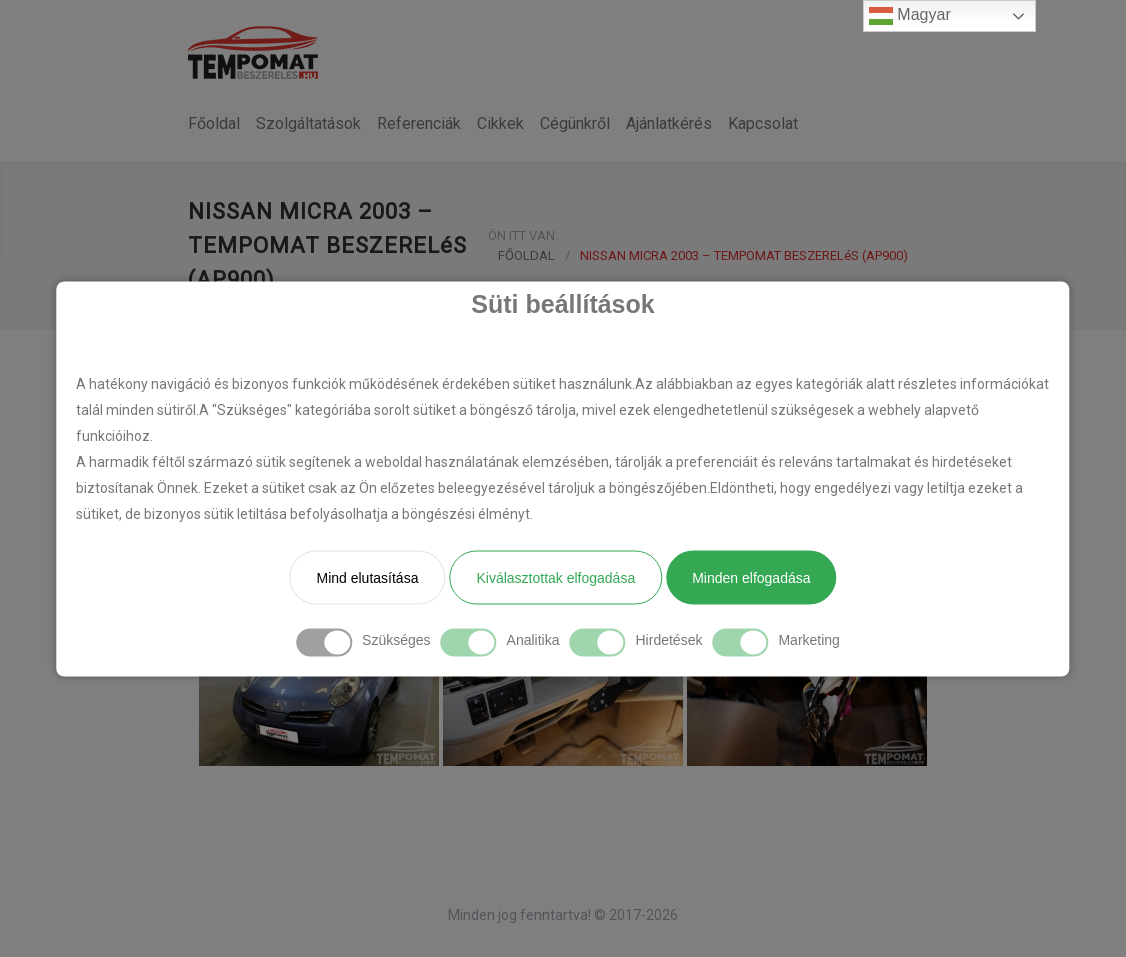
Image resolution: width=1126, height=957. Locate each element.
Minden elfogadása (751, 577)
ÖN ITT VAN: (523, 235)
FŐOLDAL (526, 255)
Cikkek (500, 123)
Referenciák (419, 123)
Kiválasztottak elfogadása (555, 577)
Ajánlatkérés (669, 123)
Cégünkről (575, 123)
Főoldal (214, 123)
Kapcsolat (763, 123)
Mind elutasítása (367, 577)
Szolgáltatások (308, 123)
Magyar (910, 16)
